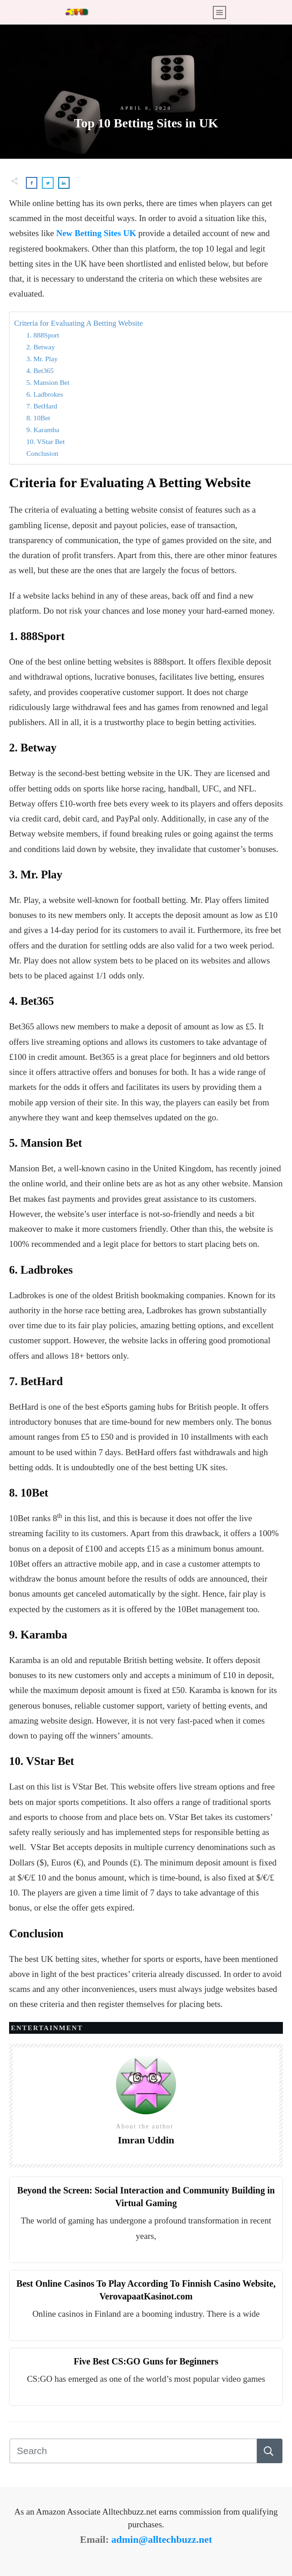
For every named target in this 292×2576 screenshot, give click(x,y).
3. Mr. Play (42, 359)
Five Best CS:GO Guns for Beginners (146, 2361)
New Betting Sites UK (96, 233)
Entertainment (47, 2028)
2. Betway (40, 347)
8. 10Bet (38, 418)
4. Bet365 (40, 370)
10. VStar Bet (45, 441)
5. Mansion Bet (48, 382)
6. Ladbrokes (44, 394)
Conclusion (42, 453)
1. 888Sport (42, 335)
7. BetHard (41, 406)
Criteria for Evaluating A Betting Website (78, 323)
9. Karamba (42, 430)
